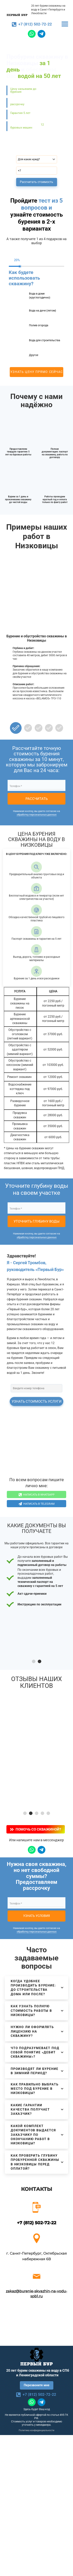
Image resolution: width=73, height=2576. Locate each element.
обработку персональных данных (36, 814)
